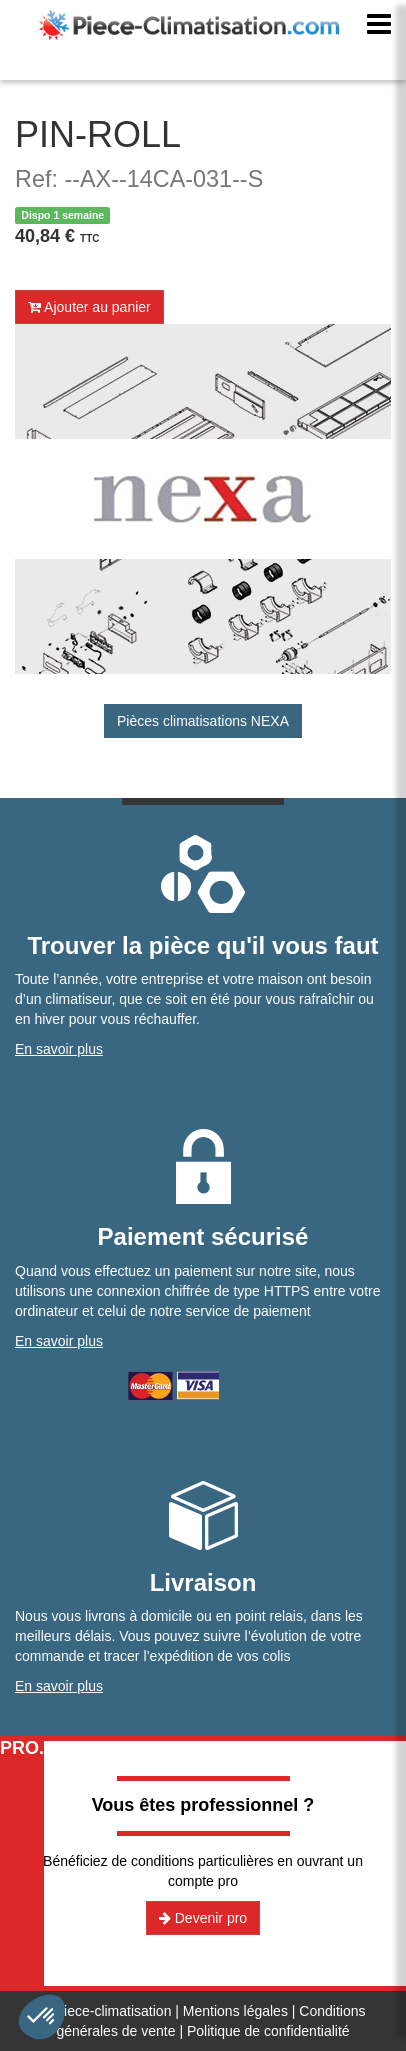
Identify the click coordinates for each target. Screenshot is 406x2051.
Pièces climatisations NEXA (203, 721)
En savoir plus (59, 1049)
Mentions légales (235, 2011)
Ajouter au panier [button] (89, 307)
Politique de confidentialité (268, 2031)
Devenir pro (203, 1918)
